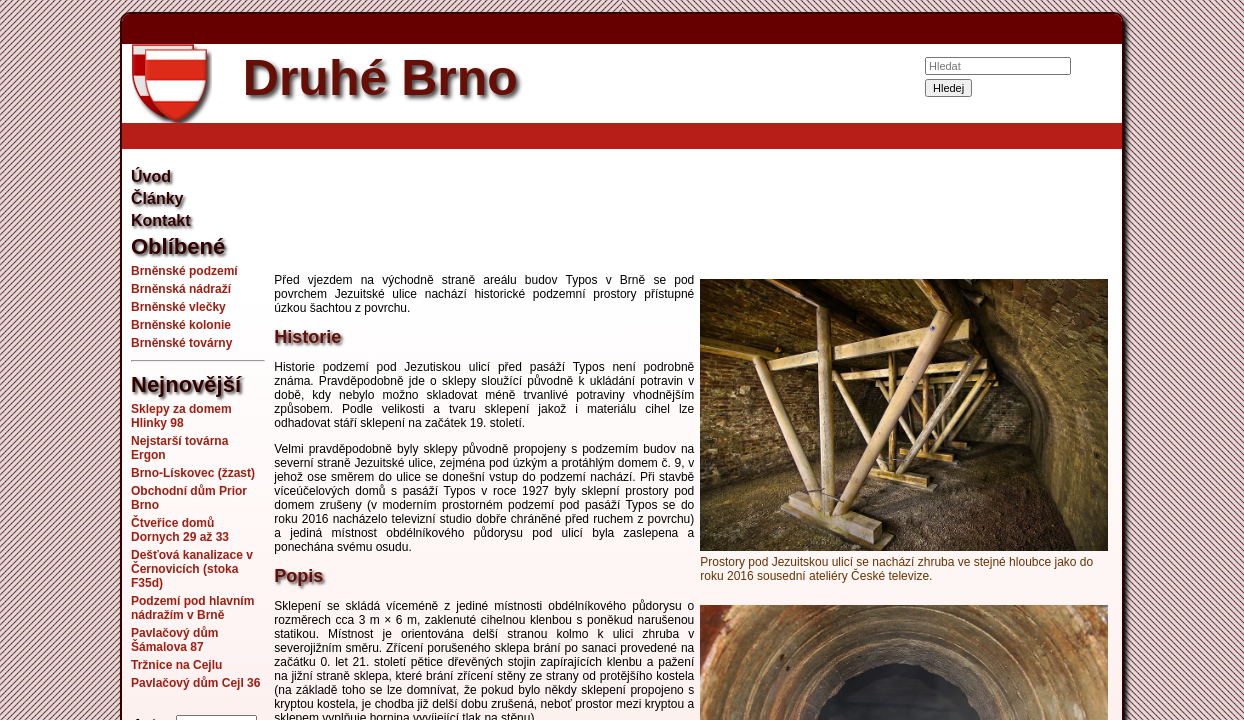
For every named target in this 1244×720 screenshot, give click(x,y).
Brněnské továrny (181, 343)
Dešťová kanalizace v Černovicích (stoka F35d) (192, 569)
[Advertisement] (694, 214)
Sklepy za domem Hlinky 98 (181, 416)
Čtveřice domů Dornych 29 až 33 (180, 530)
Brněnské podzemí (184, 271)
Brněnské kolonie (181, 325)
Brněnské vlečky (178, 307)
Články (157, 198)
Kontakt (161, 220)
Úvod (151, 176)
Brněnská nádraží (181, 289)
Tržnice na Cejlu (176, 665)
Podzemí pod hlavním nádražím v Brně (192, 608)
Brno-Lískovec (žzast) (193, 473)
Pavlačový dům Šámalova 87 (174, 640)
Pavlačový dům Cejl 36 (195, 683)
